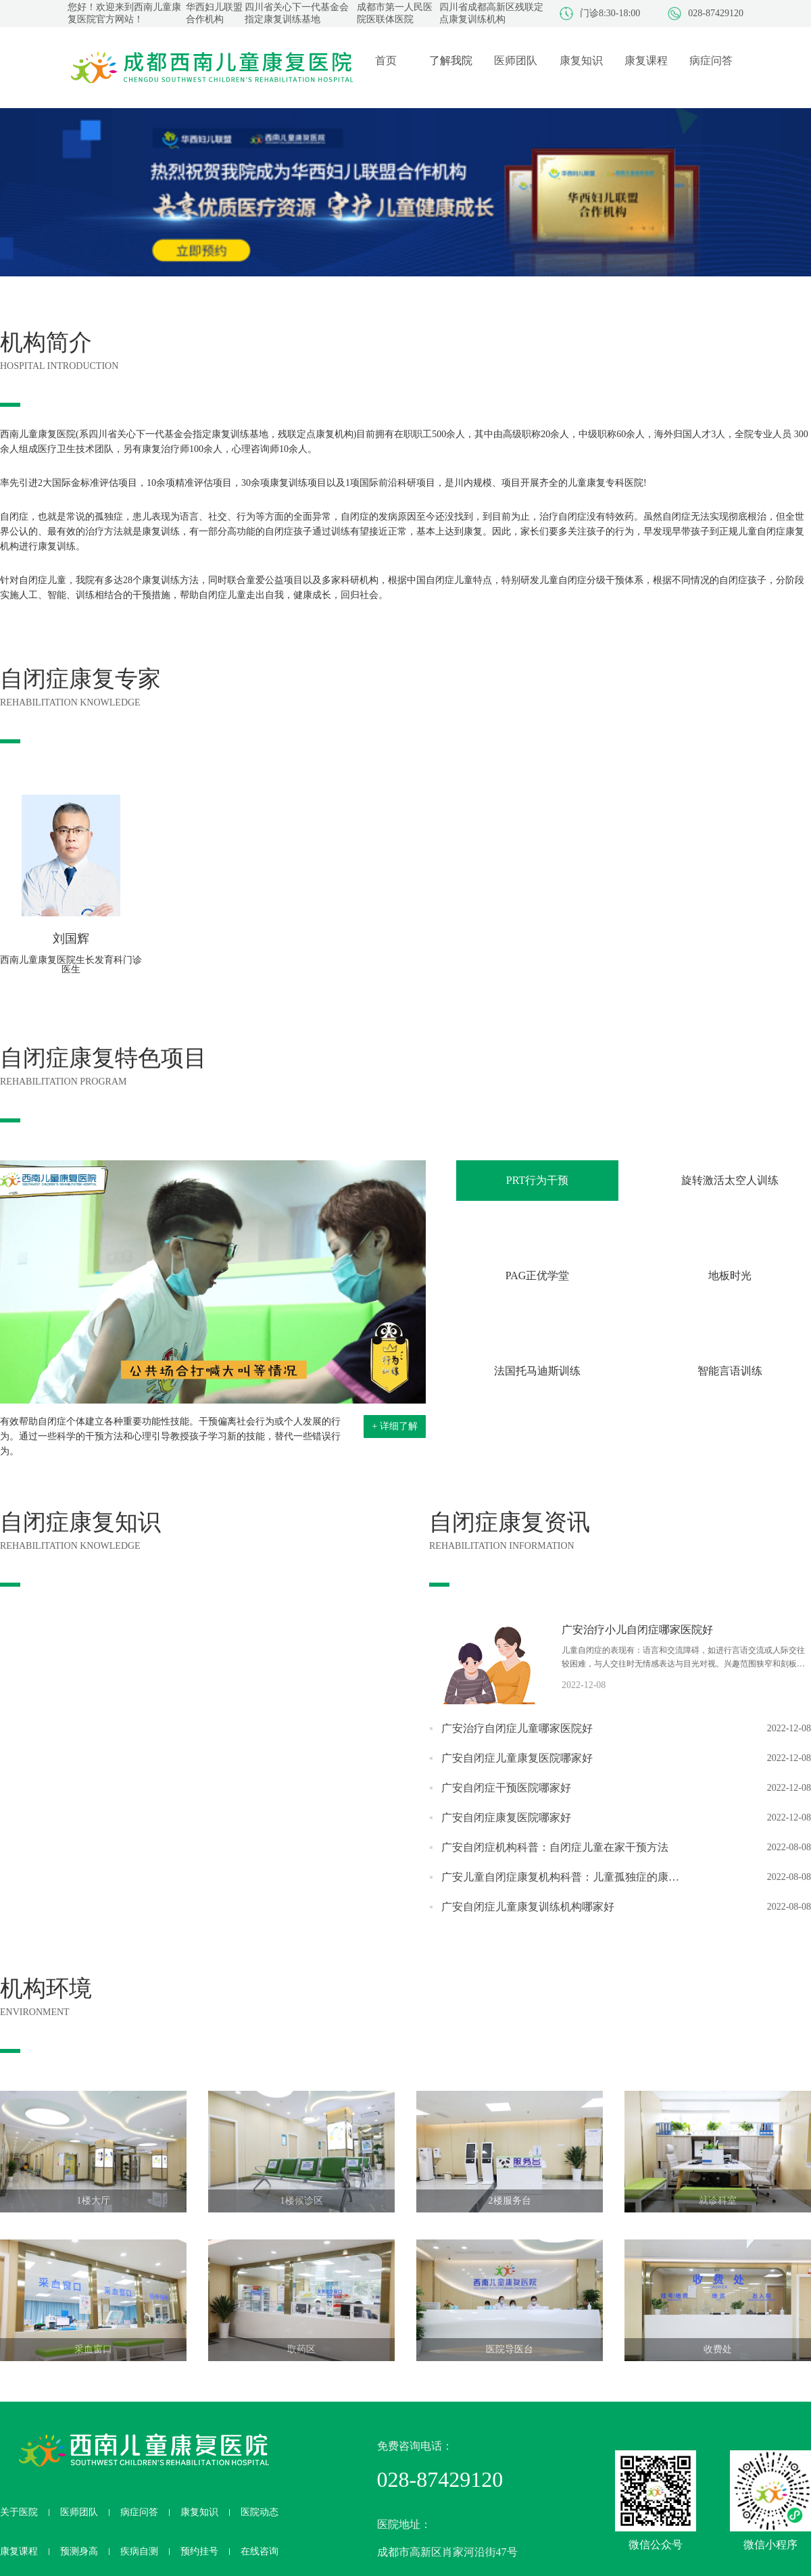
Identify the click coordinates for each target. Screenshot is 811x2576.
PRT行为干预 (537, 1180)
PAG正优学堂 (538, 1275)
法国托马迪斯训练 (537, 1371)
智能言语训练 (729, 1371)
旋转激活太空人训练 (730, 1180)
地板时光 (730, 1275)
